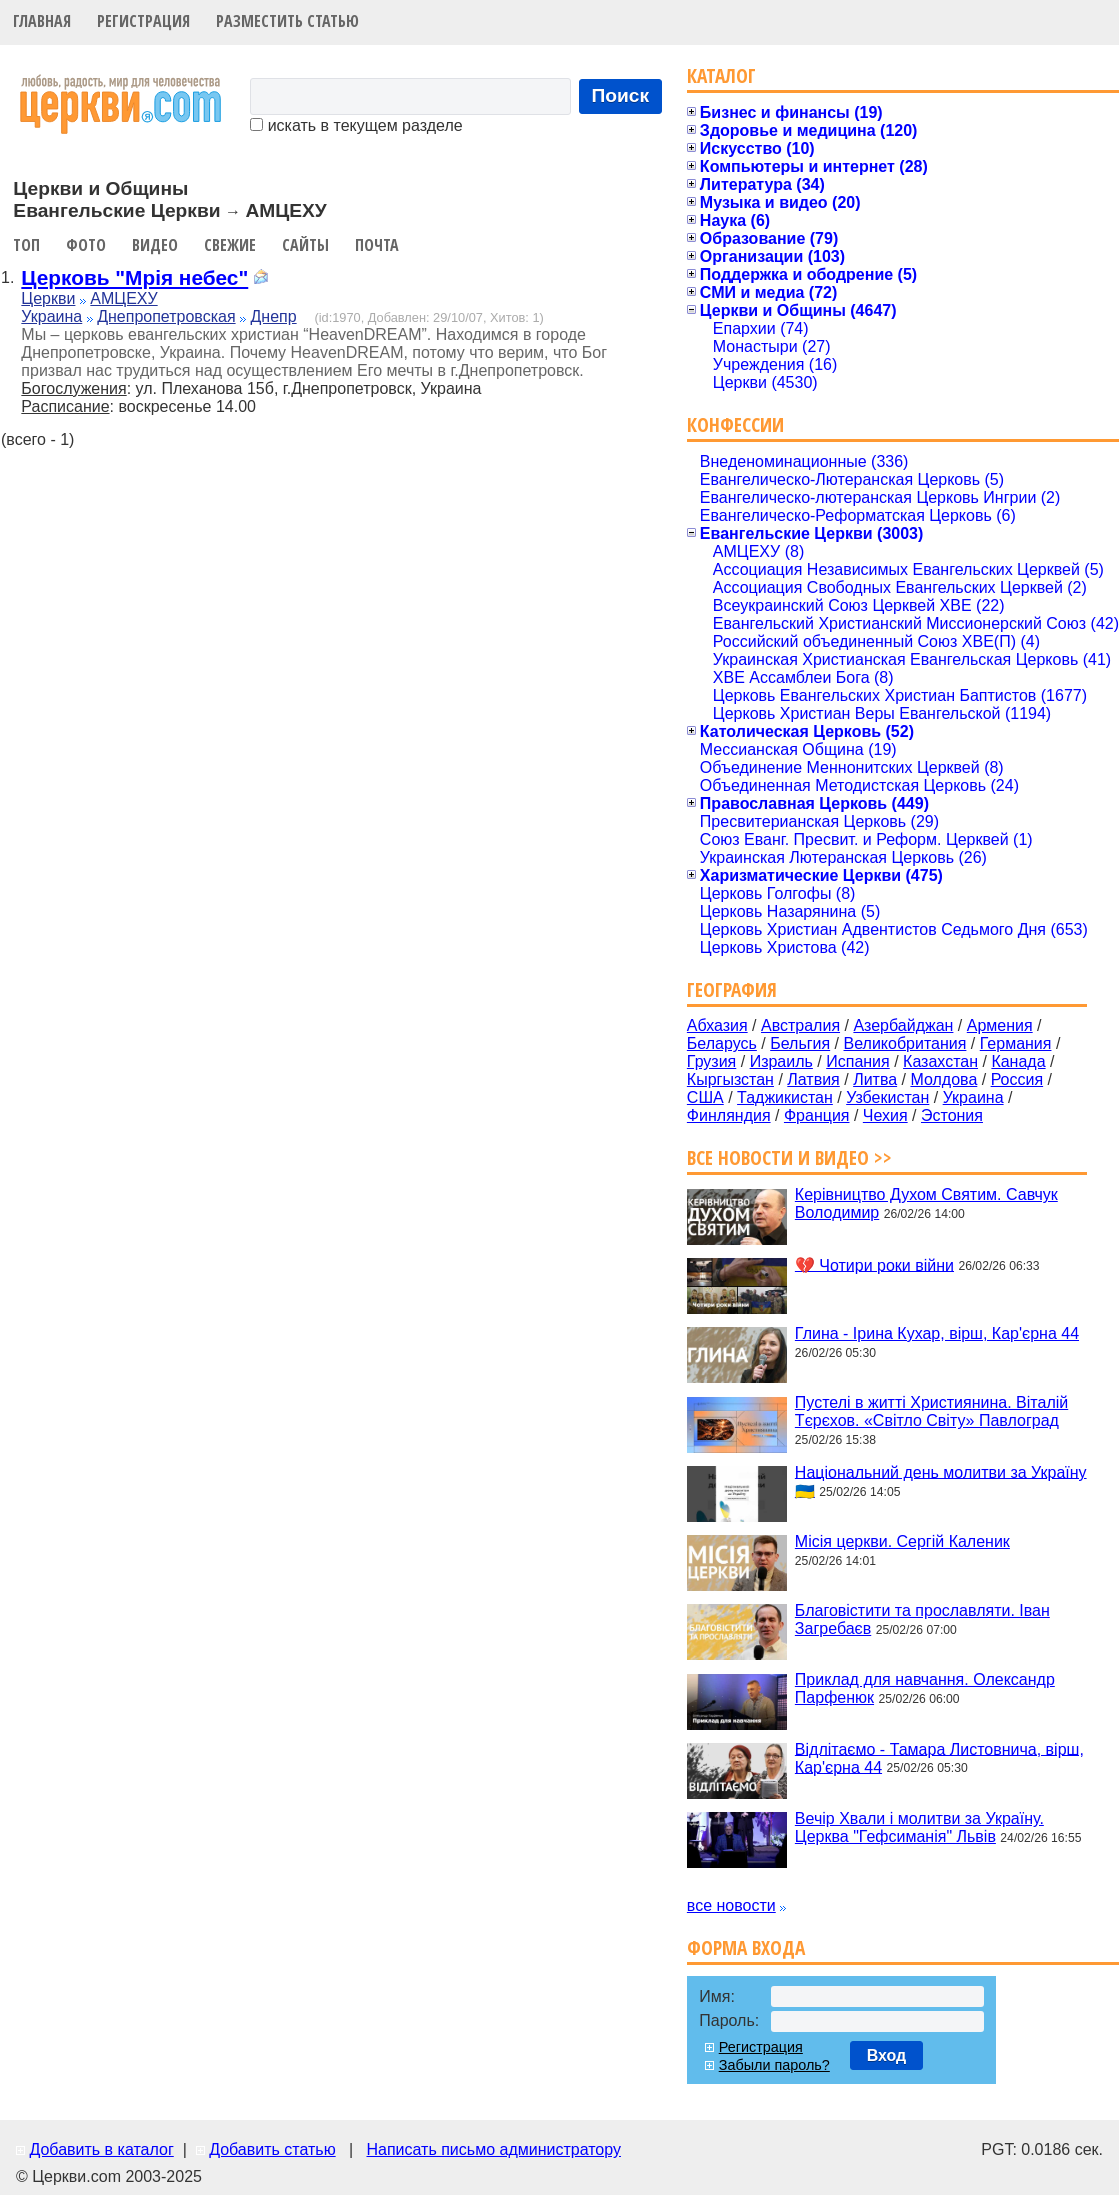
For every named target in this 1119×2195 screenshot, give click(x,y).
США (705, 1097)
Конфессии (735, 424)
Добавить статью (272, 2149)
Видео (155, 245)
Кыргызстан (730, 1079)
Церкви (48, 298)
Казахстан (940, 1061)
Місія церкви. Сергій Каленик (902, 1541)
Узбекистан (887, 1097)
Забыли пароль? (774, 2065)
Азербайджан (903, 1025)
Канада (1018, 1061)
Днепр (274, 316)
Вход (887, 2055)
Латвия (813, 1079)
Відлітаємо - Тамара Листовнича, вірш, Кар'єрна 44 (939, 1757)
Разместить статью (287, 21)
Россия (1017, 1079)
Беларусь (722, 1043)
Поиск (621, 95)
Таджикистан (785, 1097)
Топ (26, 245)
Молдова (943, 1079)
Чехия (885, 1115)
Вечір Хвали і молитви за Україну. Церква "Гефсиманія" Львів (919, 1827)
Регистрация (143, 21)
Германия (1016, 1043)
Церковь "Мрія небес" (134, 277)
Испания (858, 1061)
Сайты (305, 245)
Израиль (781, 1061)
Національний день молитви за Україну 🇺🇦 (941, 1481)
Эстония (952, 1115)
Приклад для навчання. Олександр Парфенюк (925, 1688)
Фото (86, 245)
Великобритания (905, 1043)
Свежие (230, 245)
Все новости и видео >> (789, 1157)
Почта (377, 245)
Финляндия (729, 1115)
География (732, 989)
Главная (42, 21)
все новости (731, 1905)
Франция (817, 1115)
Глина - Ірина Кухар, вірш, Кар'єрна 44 (937, 1333)
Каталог (721, 75)
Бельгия (800, 1043)
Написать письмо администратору (493, 2149)
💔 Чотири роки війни (874, 1264)
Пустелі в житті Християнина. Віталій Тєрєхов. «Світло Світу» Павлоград (931, 1411)
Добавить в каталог (101, 2149)
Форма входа (746, 1947)
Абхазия (717, 1025)
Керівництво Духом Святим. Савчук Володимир (926, 1203)
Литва (875, 1079)
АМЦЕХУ (123, 298)
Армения (1000, 1025)
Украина (51, 316)
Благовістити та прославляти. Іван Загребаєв (922, 1619)
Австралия (800, 1025)
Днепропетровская (166, 316)
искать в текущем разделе (356, 125)
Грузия (711, 1061)
